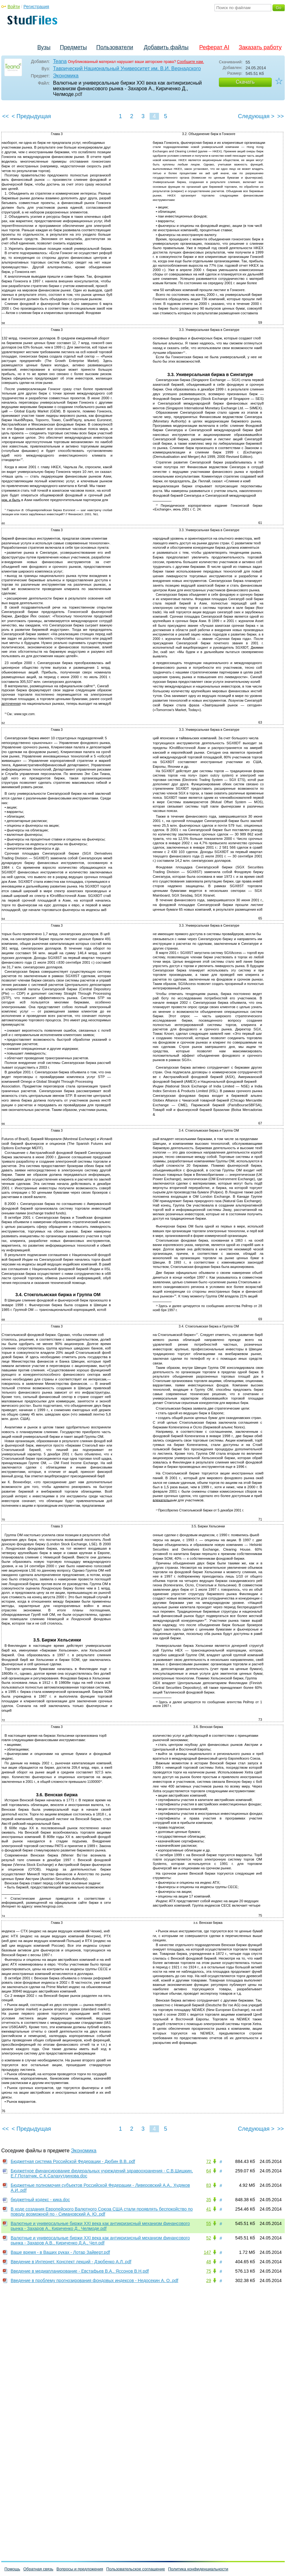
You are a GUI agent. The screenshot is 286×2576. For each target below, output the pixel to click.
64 (208, 2170)
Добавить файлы (166, 47)
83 (208, 2185)
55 (208, 2223)
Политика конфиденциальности (198, 2569)
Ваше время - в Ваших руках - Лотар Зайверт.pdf (60, 2252)
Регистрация (36, 6)
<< (5, 116)
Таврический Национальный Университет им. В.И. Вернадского (127, 68)
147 (207, 2252)
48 (208, 2261)
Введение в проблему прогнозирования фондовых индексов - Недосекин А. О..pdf (94, 2280)
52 (208, 2237)
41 (208, 2209)
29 (208, 2280)
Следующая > (256, 116)
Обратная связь (38, 2569)
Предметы (73, 47)
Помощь (12, 2569)
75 (208, 2271)
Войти (14, 6)
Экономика (66, 75)
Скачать (245, 82)
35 (208, 2199)
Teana (60, 61)
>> (280, 116)
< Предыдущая (31, 116)
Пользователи (114, 47)
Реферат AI (214, 47)
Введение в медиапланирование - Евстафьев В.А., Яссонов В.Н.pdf (80, 2271)
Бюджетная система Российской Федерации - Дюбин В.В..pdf (73, 2161)
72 (208, 2161)
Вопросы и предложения (79, 2569)
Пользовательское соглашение (135, 2569)
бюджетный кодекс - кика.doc (40, 2199)
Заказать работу (260, 47)
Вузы (43, 47)
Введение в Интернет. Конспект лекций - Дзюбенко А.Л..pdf (71, 2261)
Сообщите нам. (190, 62)
